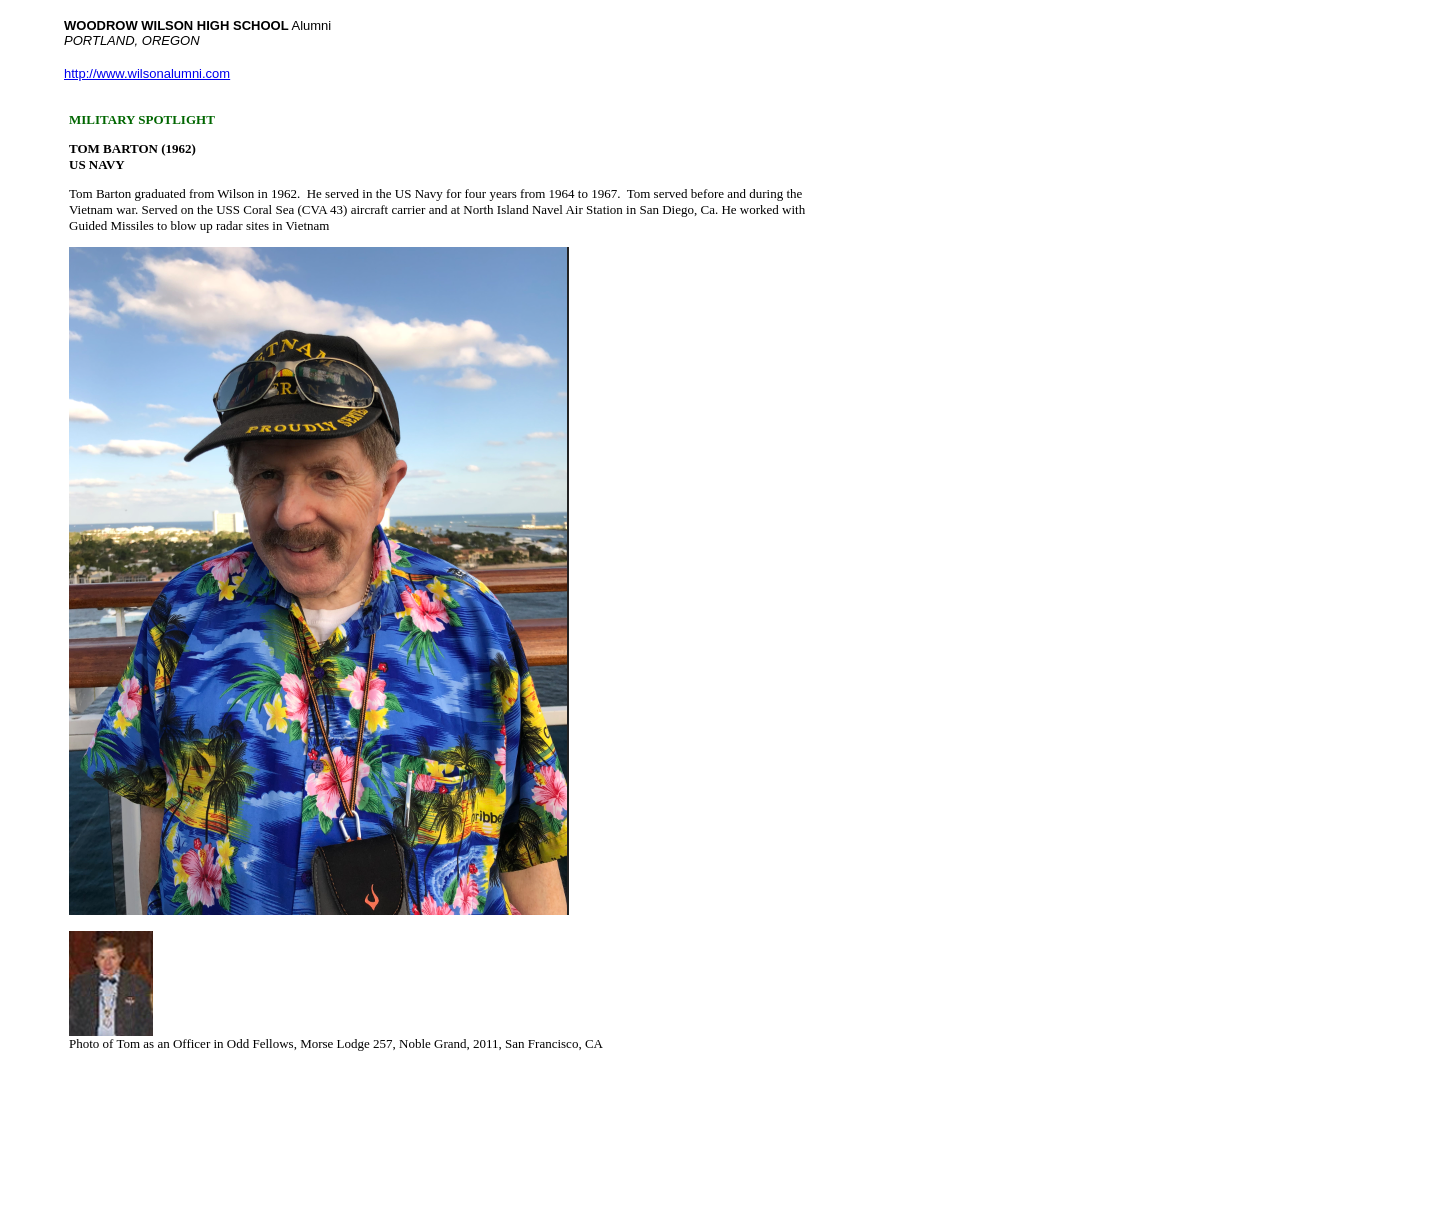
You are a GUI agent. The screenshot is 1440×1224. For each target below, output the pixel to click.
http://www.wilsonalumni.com (147, 73)
